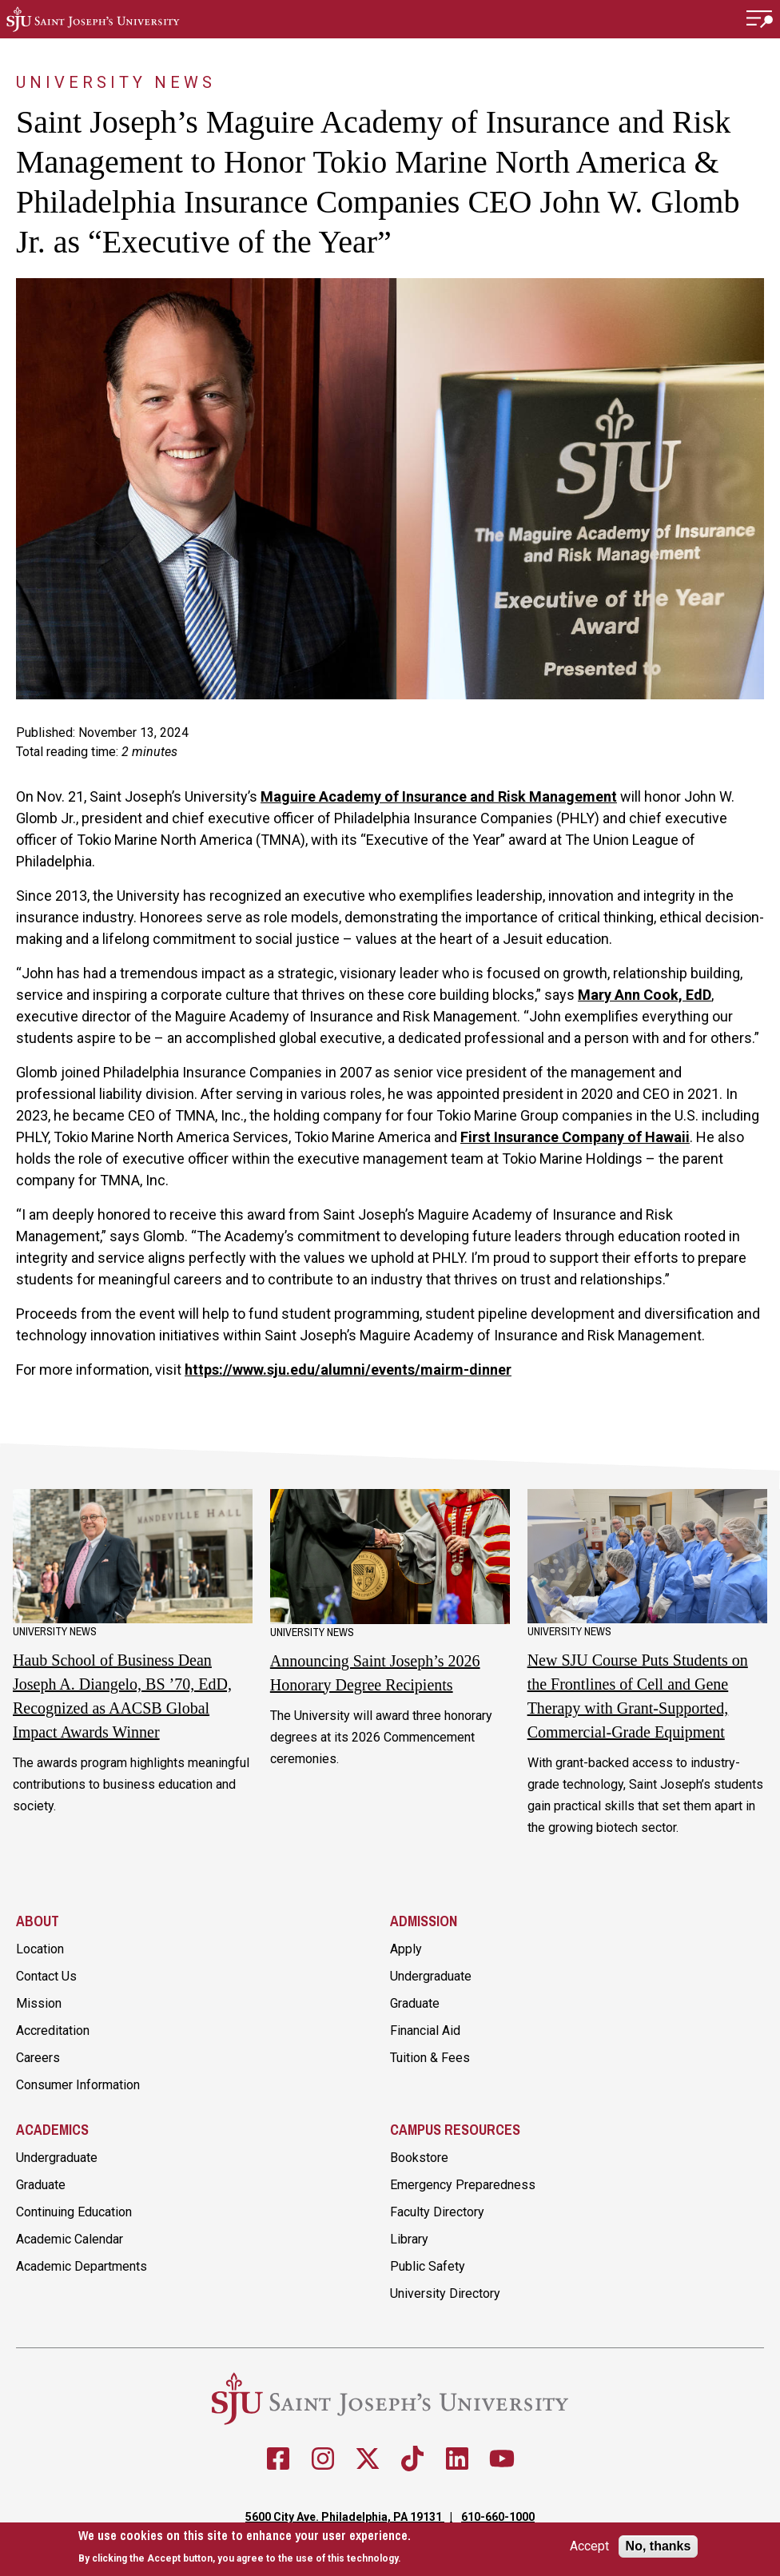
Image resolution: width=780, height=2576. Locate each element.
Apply (406, 1949)
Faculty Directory (437, 2212)
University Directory (445, 2293)
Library (409, 2239)
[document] (244, 2546)
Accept (589, 2546)
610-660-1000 (498, 2516)
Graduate (415, 2003)
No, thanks (658, 2546)
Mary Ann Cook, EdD (644, 994)
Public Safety (427, 2266)
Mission (39, 2003)
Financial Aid (425, 2030)
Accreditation (53, 2030)
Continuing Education (74, 2212)
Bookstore (419, 2157)
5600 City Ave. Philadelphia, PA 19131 (344, 2516)
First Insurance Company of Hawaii (575, 1137)
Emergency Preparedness (462, 2184)
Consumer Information (78, 2084)
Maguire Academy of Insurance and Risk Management (439, 796)
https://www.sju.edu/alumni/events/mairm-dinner (348, 1369)
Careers (38, 2057)
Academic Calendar (69, 2239)
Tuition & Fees (430, 2057)
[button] (760, 19)
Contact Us (46, 1976)
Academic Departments (81, 2266)
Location (40, 1949)
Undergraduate (431, 1976)
